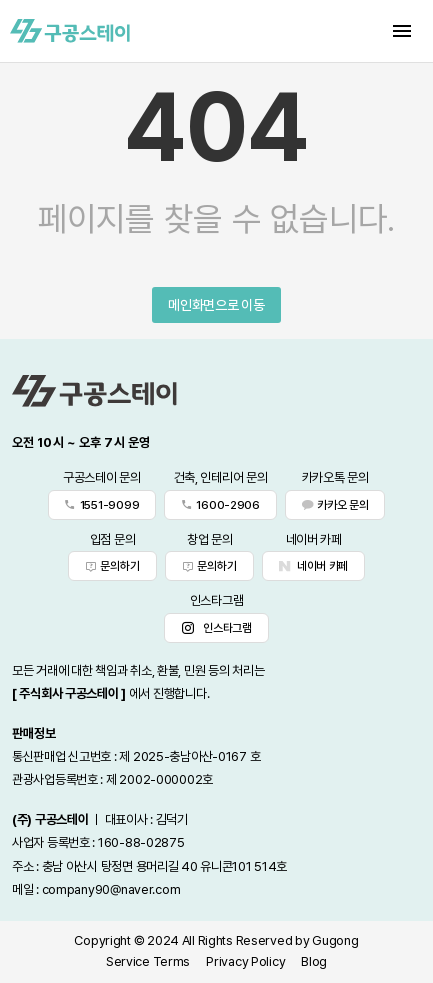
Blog (314, 961)
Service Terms (148, 961)
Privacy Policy (245, 961)
